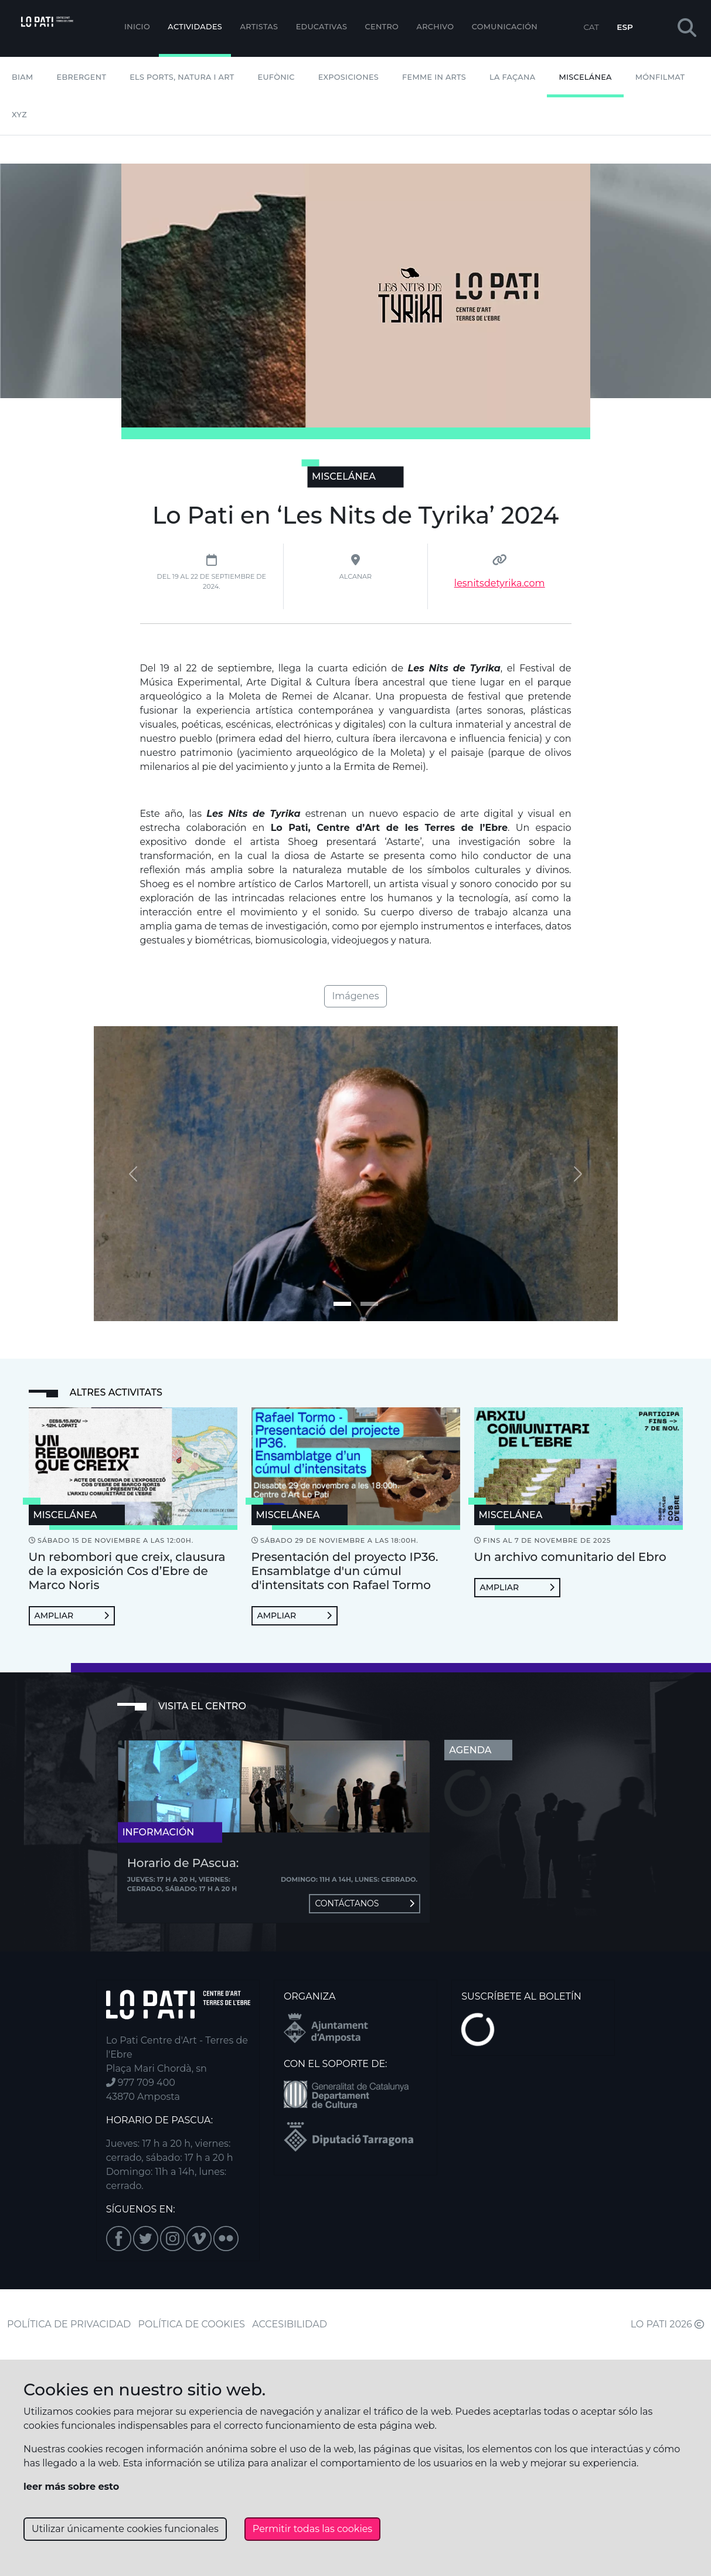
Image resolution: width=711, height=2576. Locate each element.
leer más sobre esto (71, 2486)
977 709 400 (140, 2082)
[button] (687, 28)
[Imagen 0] (342, 1304)
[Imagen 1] (369, 1304)
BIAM (22, 77)
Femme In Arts (434, 77)
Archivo (435, 26)
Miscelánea (585, 77)
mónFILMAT (660, 77)
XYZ (19, 114)
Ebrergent (82, 77)
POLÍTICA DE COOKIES (191, 2324)
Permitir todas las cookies (312, 2528)
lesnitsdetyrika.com (499, 583)
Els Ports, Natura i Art (182, 77)
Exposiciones (348, 77)
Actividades (195, 26)
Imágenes (355, 996)
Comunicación (504, 26)
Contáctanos (364, 1903)
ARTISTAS (259, 26)
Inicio (137, 26)
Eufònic (276, 77)
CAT (590, 27)
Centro (382, 26)
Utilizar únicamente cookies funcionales (125, 2528)
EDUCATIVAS (322, 26)
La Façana (512, 77)
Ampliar (72, 1615)
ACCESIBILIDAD (289, 2324)
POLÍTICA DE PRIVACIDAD (69, 2324)
